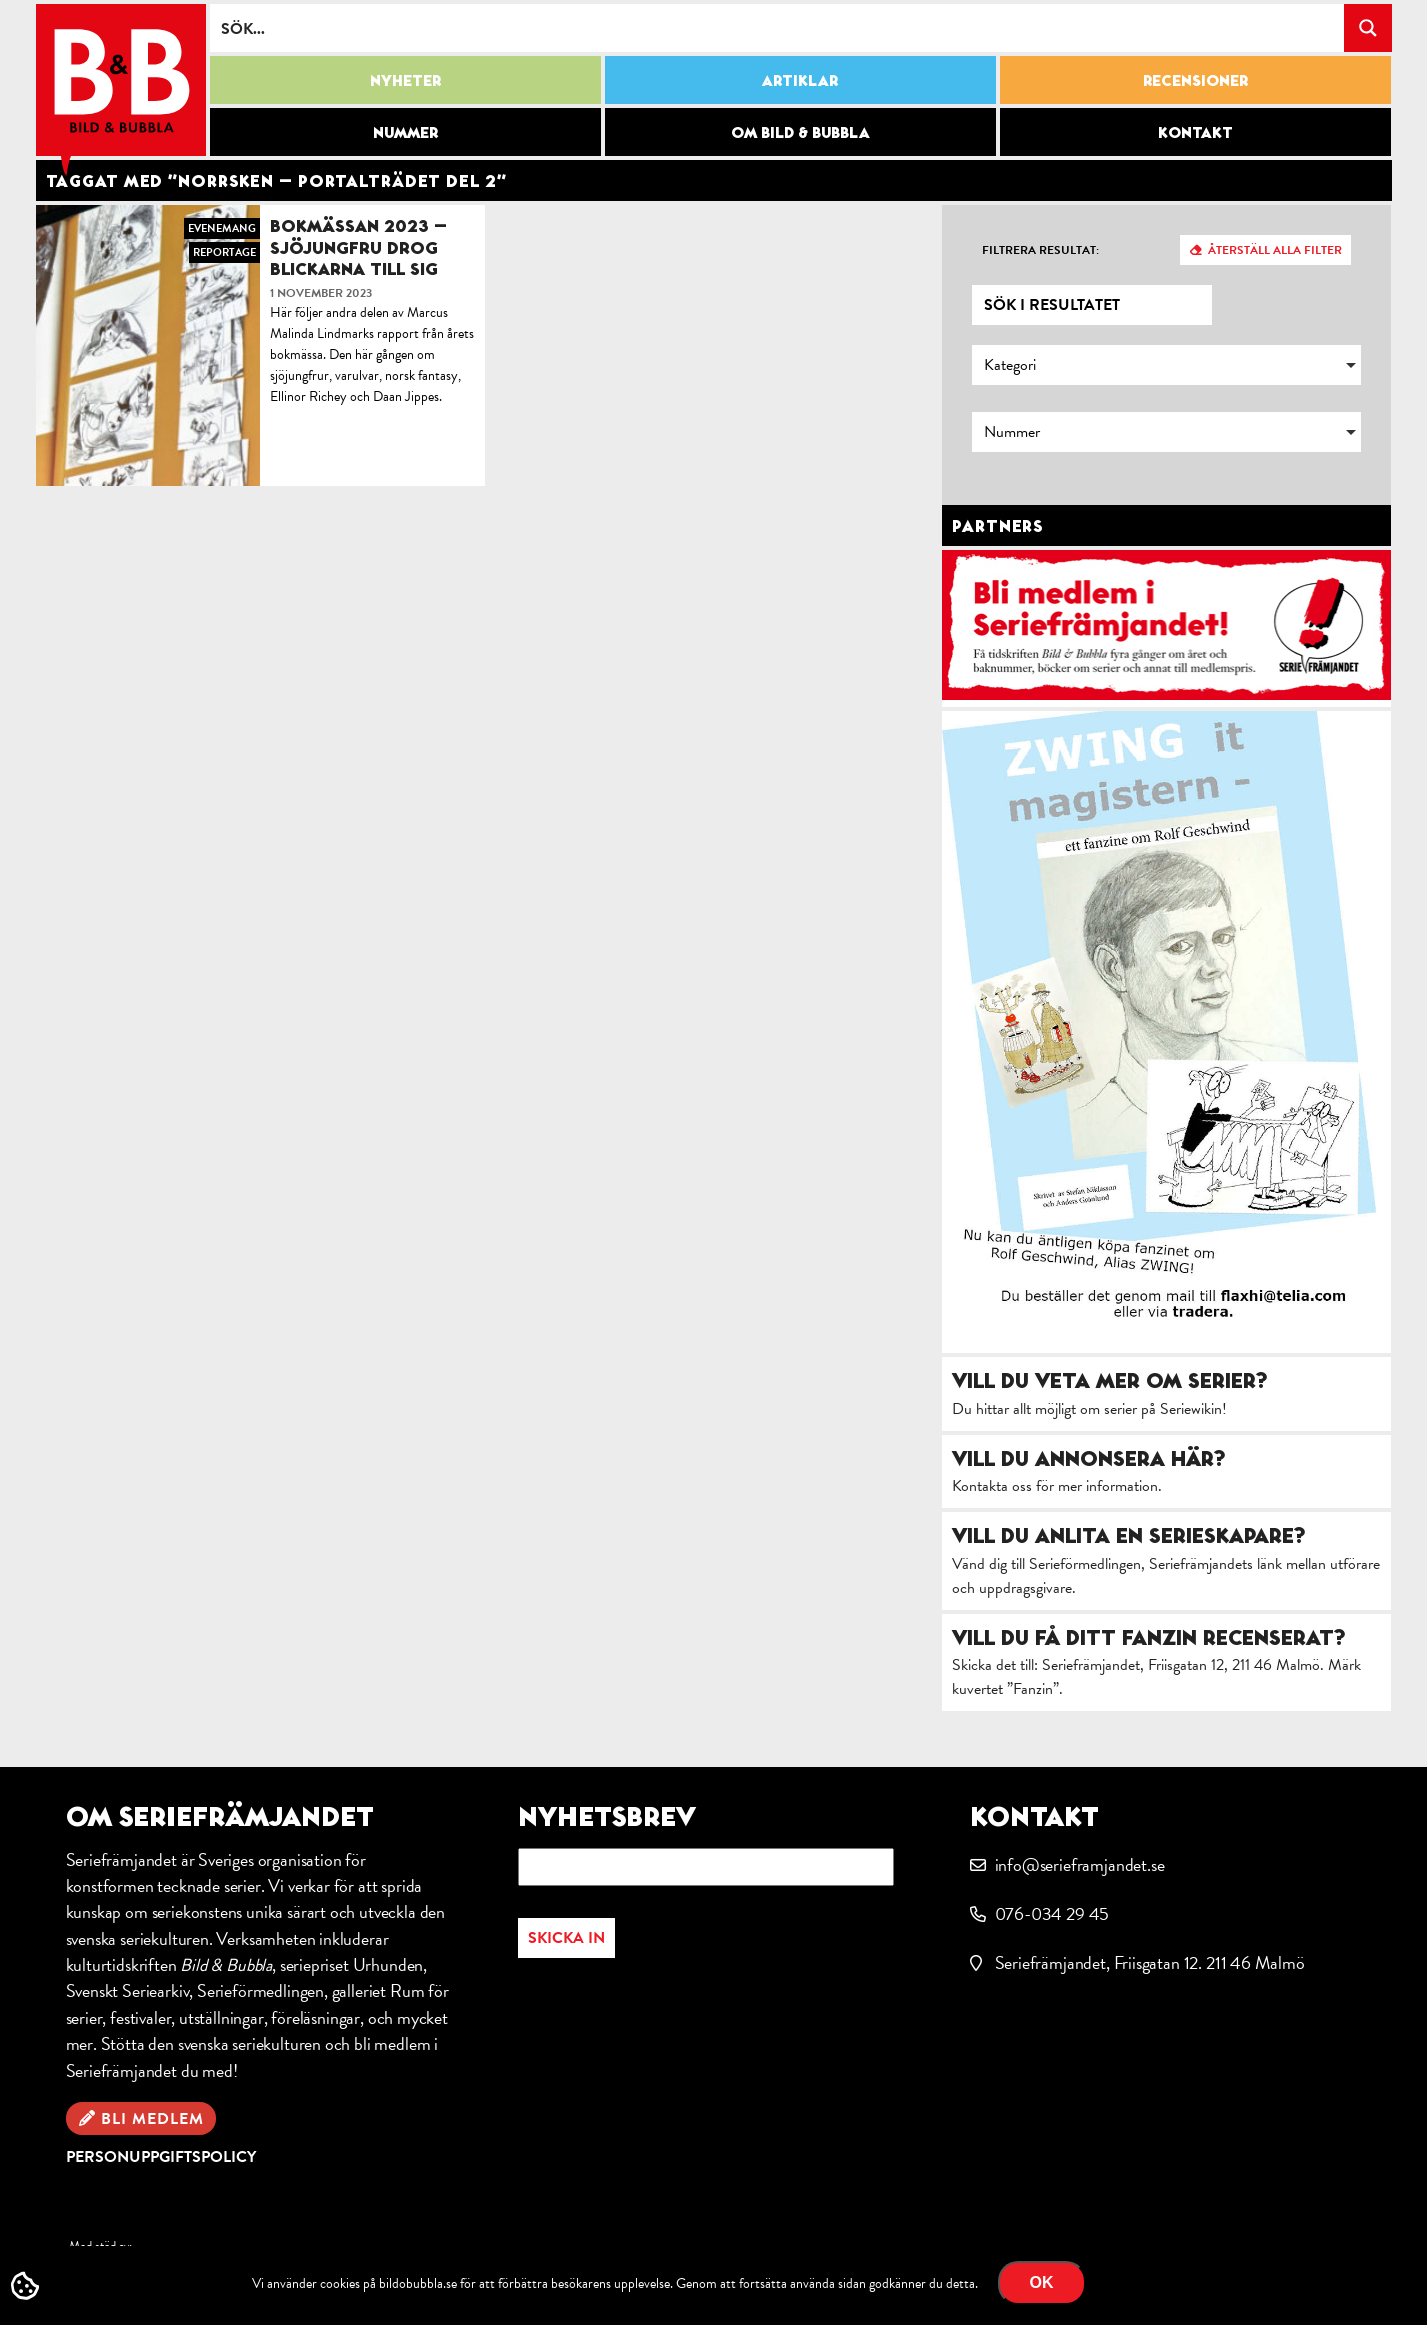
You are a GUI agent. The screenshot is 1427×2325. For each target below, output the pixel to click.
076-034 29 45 (1052, 1913)
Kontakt (1195, 132)
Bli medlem (152, 2119)
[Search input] (778, 28)
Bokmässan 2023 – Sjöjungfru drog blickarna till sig (358, 247)
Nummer (405, 132)
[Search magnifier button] (1368, 28)
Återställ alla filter (1275, 250)
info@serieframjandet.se (1080, 1864)
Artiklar (800, 80)
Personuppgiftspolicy (161, 2157)
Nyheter (405, 80)
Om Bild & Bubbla (800, 132)
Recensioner (1195, 80)
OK (1042, 2282)
